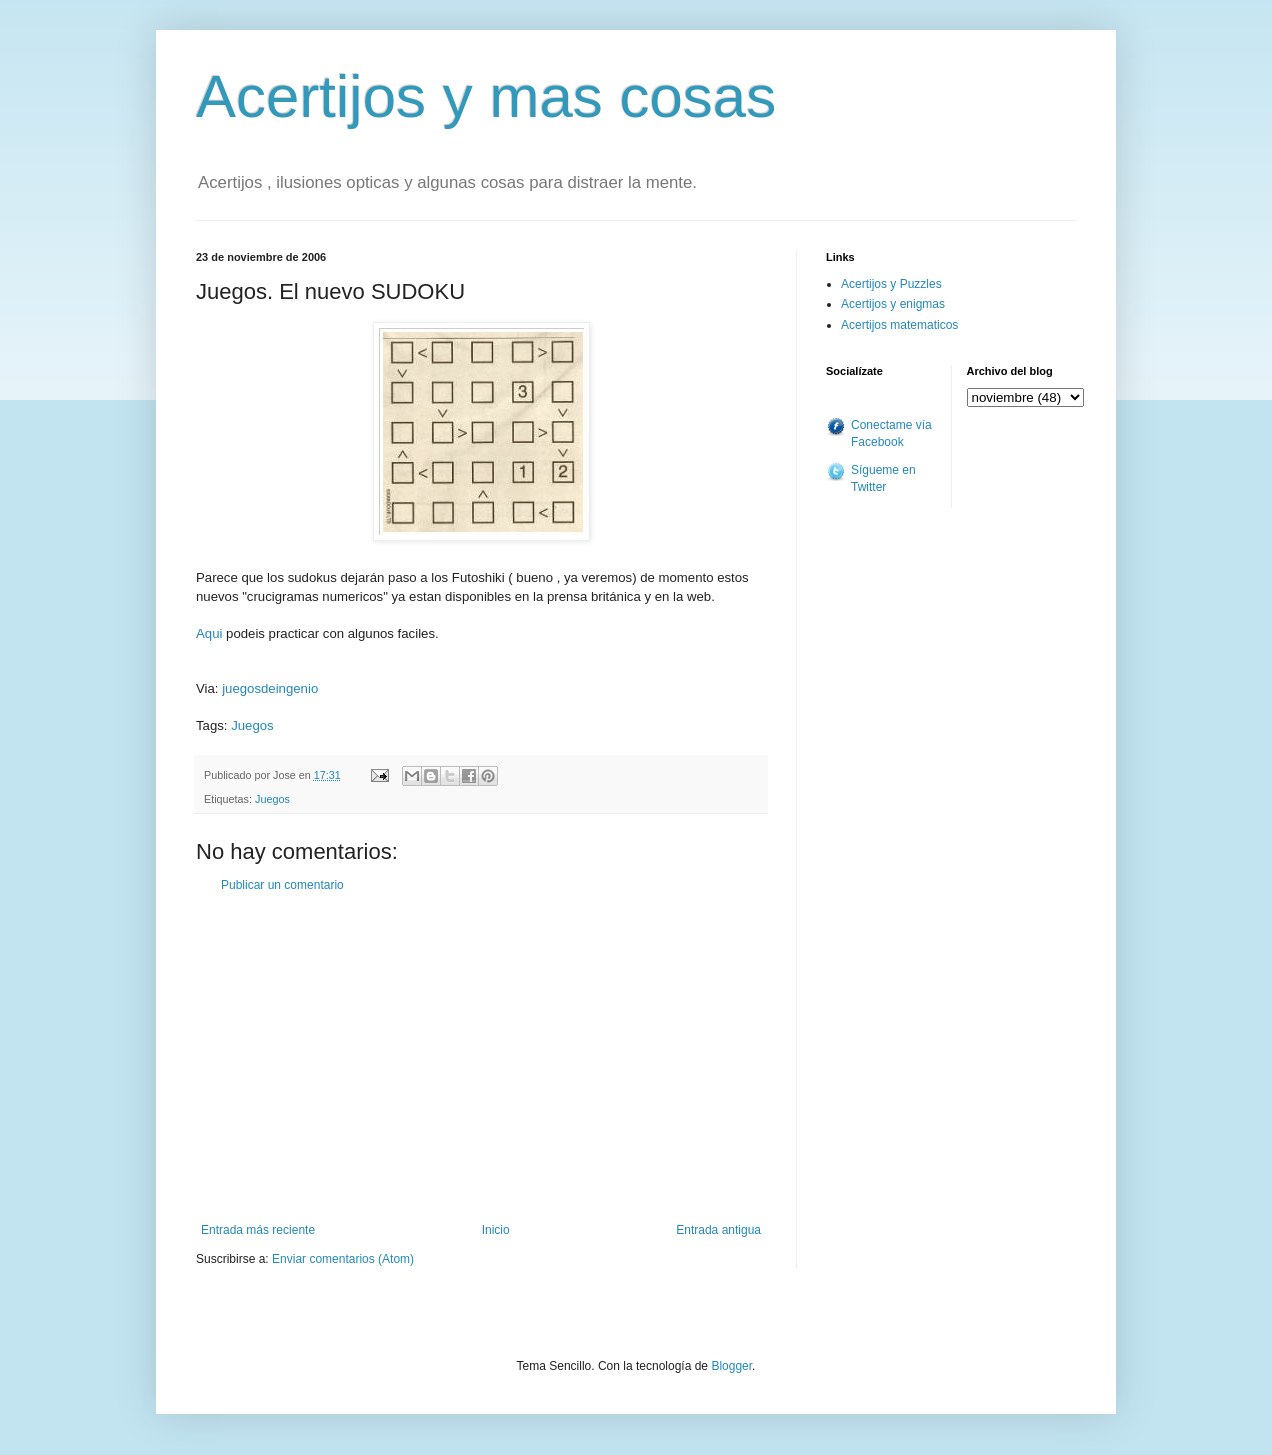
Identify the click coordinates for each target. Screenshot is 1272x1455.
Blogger (731, 1366)
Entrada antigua (718, 1230)
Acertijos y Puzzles (891, 284)
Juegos (252, 725)
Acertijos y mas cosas (486, 96)
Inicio (496, 1230)
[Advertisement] (481, 1058)
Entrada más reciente (258, 1230)
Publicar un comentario (282, 885)
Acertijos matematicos (899, 325)
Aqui (209, 633)
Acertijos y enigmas (893, 304)
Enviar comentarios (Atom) (343, 1259)
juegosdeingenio (270, 688)
